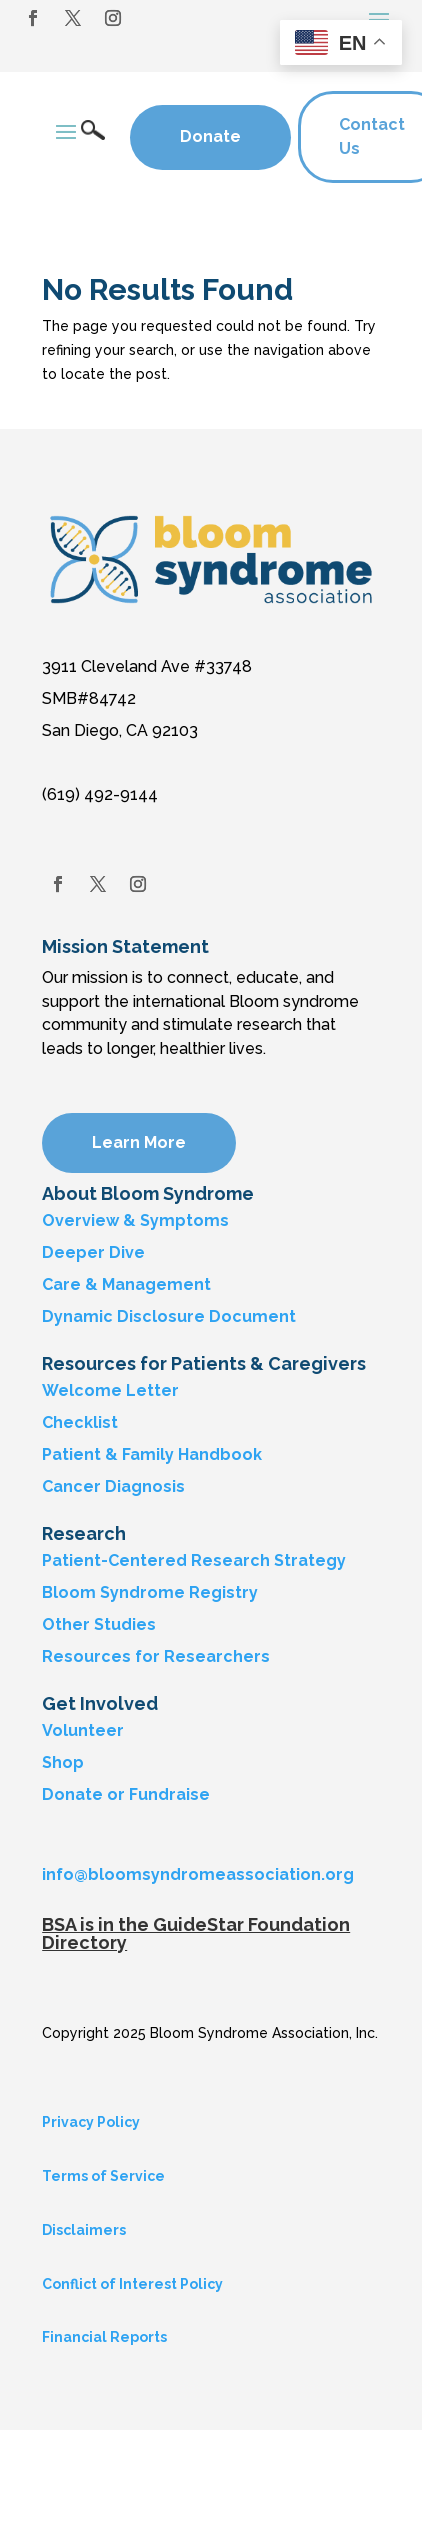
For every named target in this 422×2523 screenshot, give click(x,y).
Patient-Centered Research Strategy (194, 1560)
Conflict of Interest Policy (132, 2284)
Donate (210, 136)
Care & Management (126, 1284)
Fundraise (169, 1794)
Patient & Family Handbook (152, 1454)
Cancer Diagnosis (113, 1486)
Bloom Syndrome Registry (150, 1592)
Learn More (139, 1142)
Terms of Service (103, 2176)
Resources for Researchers (156, 1656)
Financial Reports (104, 2337)
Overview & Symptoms (135, 1220)
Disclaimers (84, 2230)
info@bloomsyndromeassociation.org (198, 1874)
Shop (63, 1762)
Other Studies (99, 1624)
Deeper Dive (93, 1252)
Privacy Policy (91, 2122)
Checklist (80, 1422)
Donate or (83, 1794)
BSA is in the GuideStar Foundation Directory (196, 1933)
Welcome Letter (110, 1390)
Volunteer (83, 1730)
